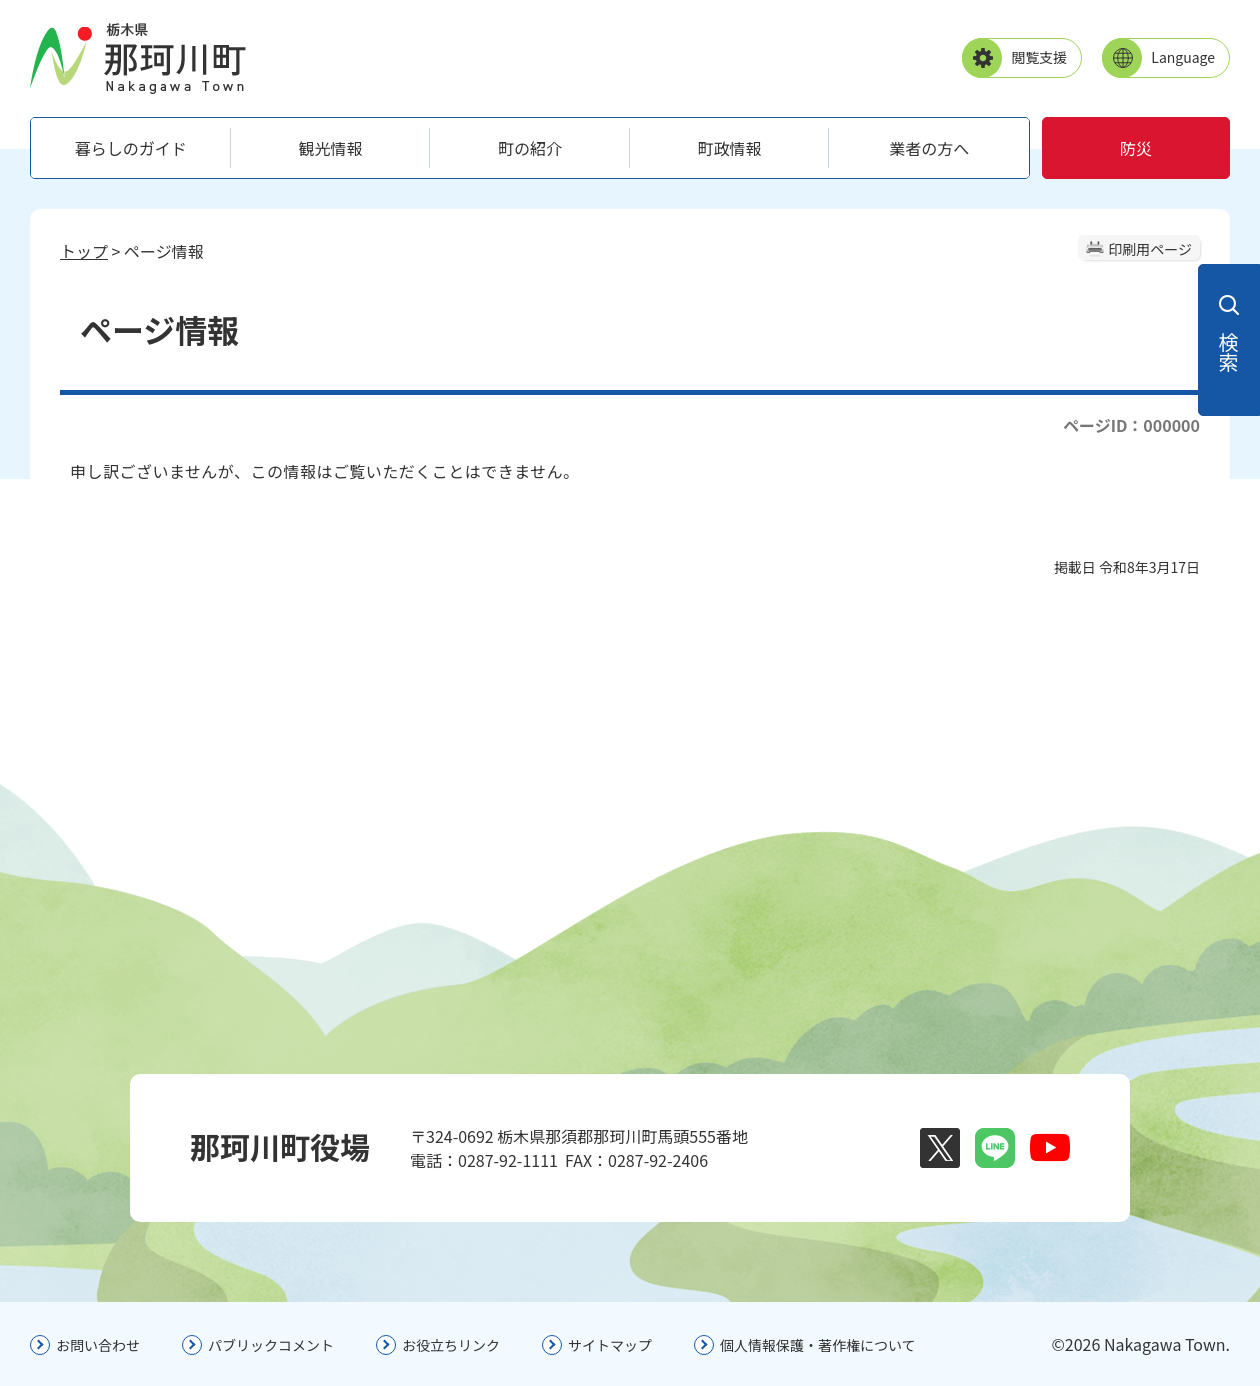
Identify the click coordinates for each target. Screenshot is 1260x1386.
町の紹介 (530, 148)
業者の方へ (929, 148)
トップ (84, 251)
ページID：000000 (1131, 425)
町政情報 (730, 148)
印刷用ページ (1150, 249)
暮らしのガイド (131, 148)
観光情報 (330, 148)
